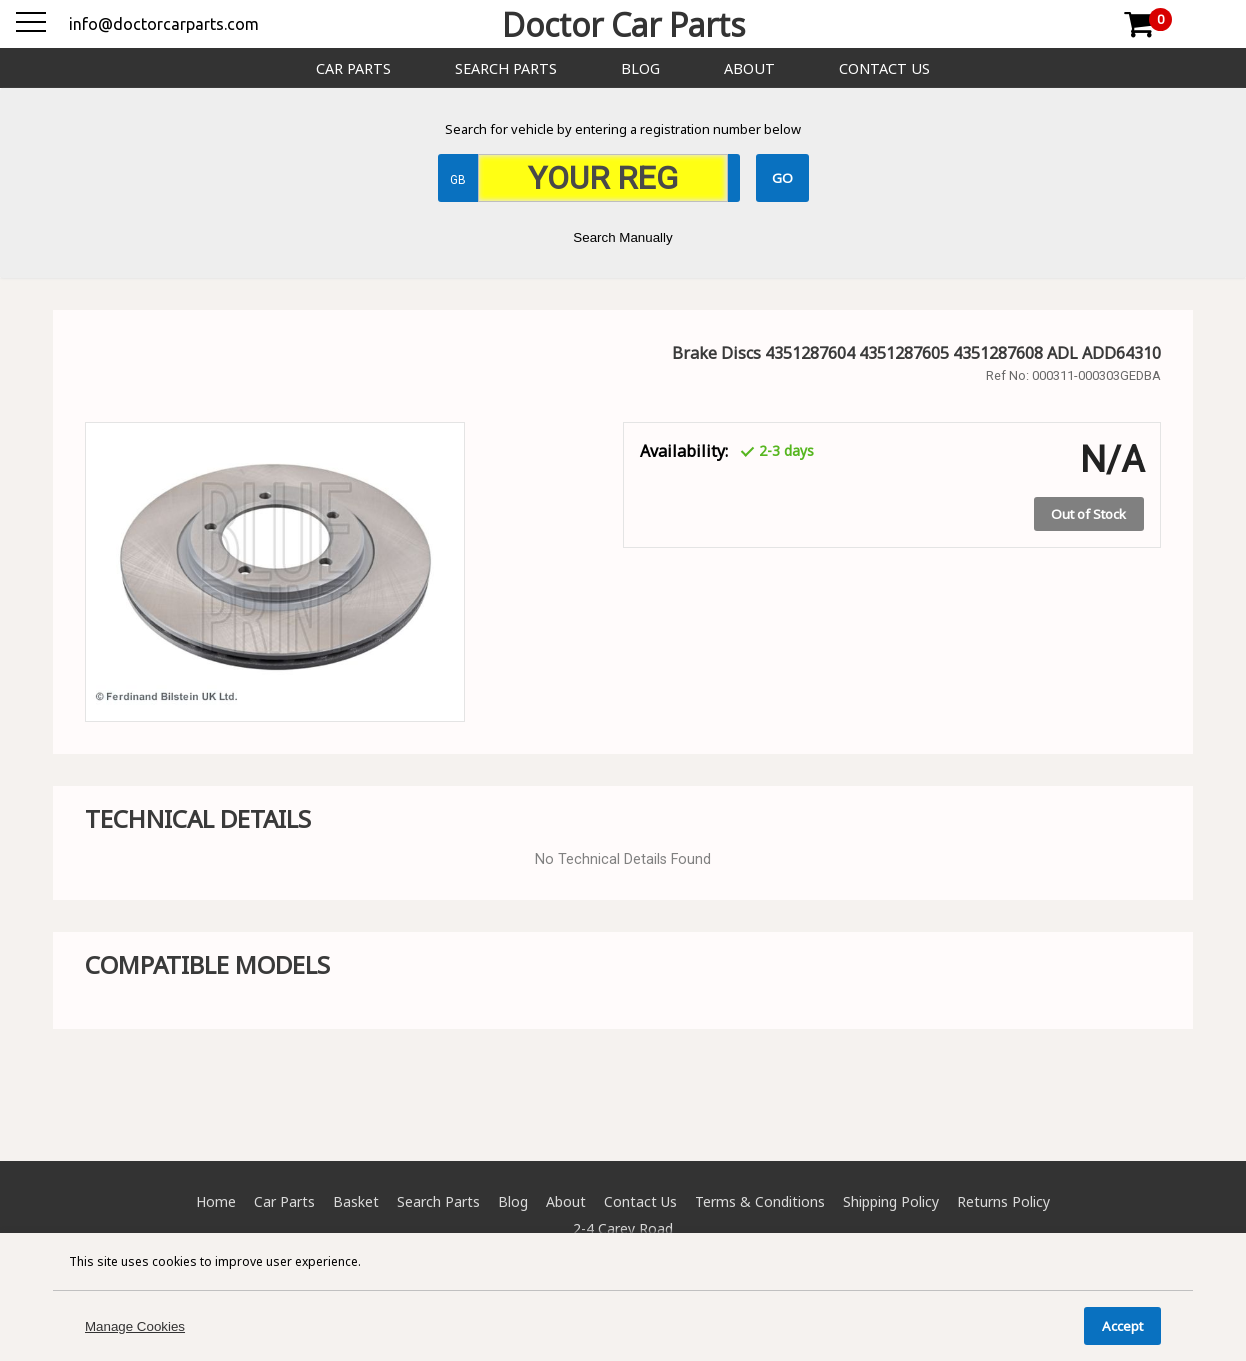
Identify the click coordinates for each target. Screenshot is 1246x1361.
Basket (356, 1201)
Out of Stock (1088, 514)
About (749, 68)
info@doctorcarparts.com (164, 24)
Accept (1122, 1326)
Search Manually (622, 237)
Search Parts (506, 68)
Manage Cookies (135, 1326)
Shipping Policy (891, 1201)
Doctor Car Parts (623, 24)
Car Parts (353, 68)
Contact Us (884, 68)
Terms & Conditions (760, 1201)
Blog (640, 68)
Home (216, 1201)
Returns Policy (1003, 1201)
